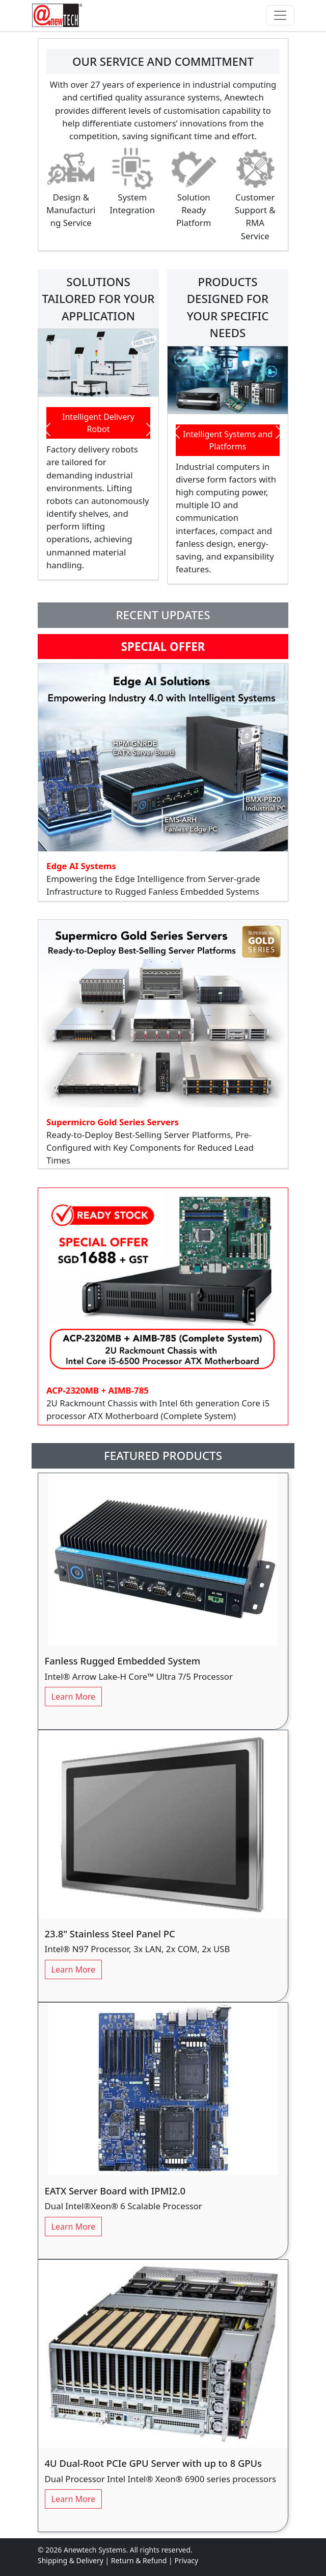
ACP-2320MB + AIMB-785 (97, 1390)
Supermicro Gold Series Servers (113, 1122)
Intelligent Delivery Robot (98, 423)
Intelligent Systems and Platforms (228, 440)
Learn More (73, 1696)
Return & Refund (140, 2560)
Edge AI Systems (82, 866)
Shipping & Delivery (70, 2560)
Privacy (186, 2560)
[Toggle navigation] (280, 15)
